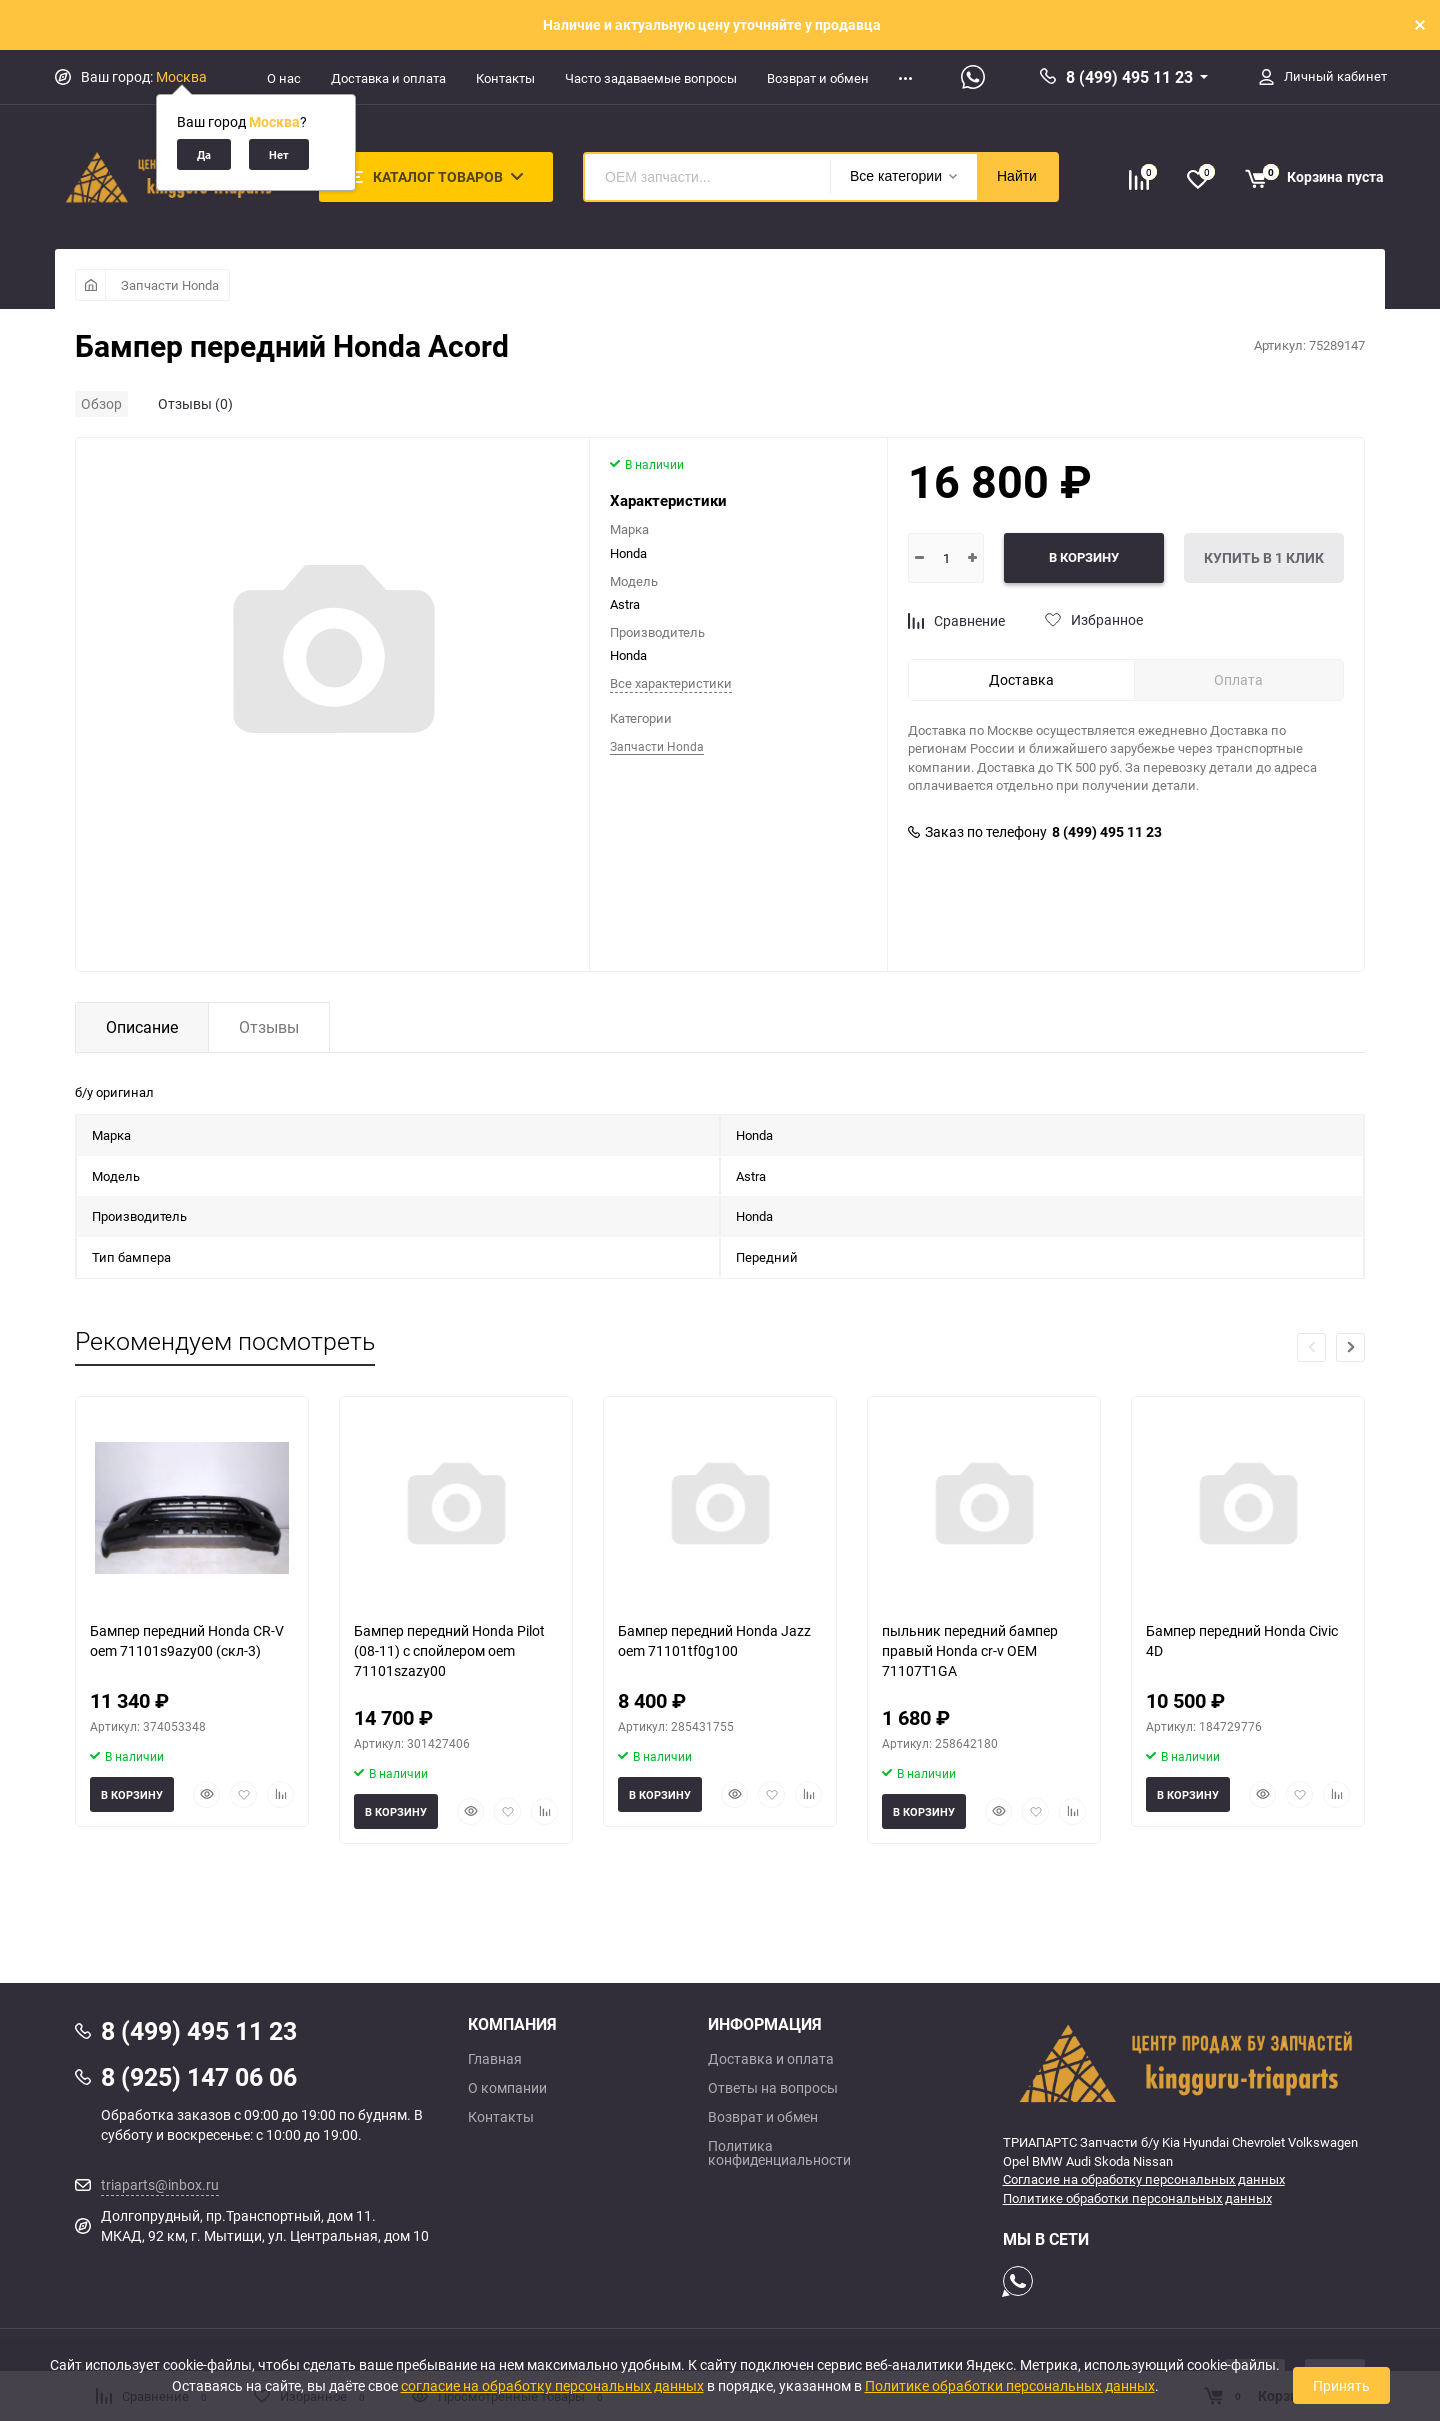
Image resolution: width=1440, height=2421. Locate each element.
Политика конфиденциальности (779, 2153)
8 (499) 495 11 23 (1129, 77)
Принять (1341, 2385)
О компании (507, 2088)
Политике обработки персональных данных (1137, 2198)
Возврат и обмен (818, 78)
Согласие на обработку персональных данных (1144, 2179)
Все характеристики (671, 683)
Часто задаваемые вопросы (651, 78)
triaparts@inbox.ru (160, 2184)
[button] (1350, 1347)
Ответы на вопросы (773, 2088)
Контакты (505, 78)
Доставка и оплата (388, 78)
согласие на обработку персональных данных (552, 2385)
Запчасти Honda (170, 285)
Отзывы (269, 1027)
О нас (284, 78)
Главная (495, 2059)
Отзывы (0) (195, 403)
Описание (142, 1027)
